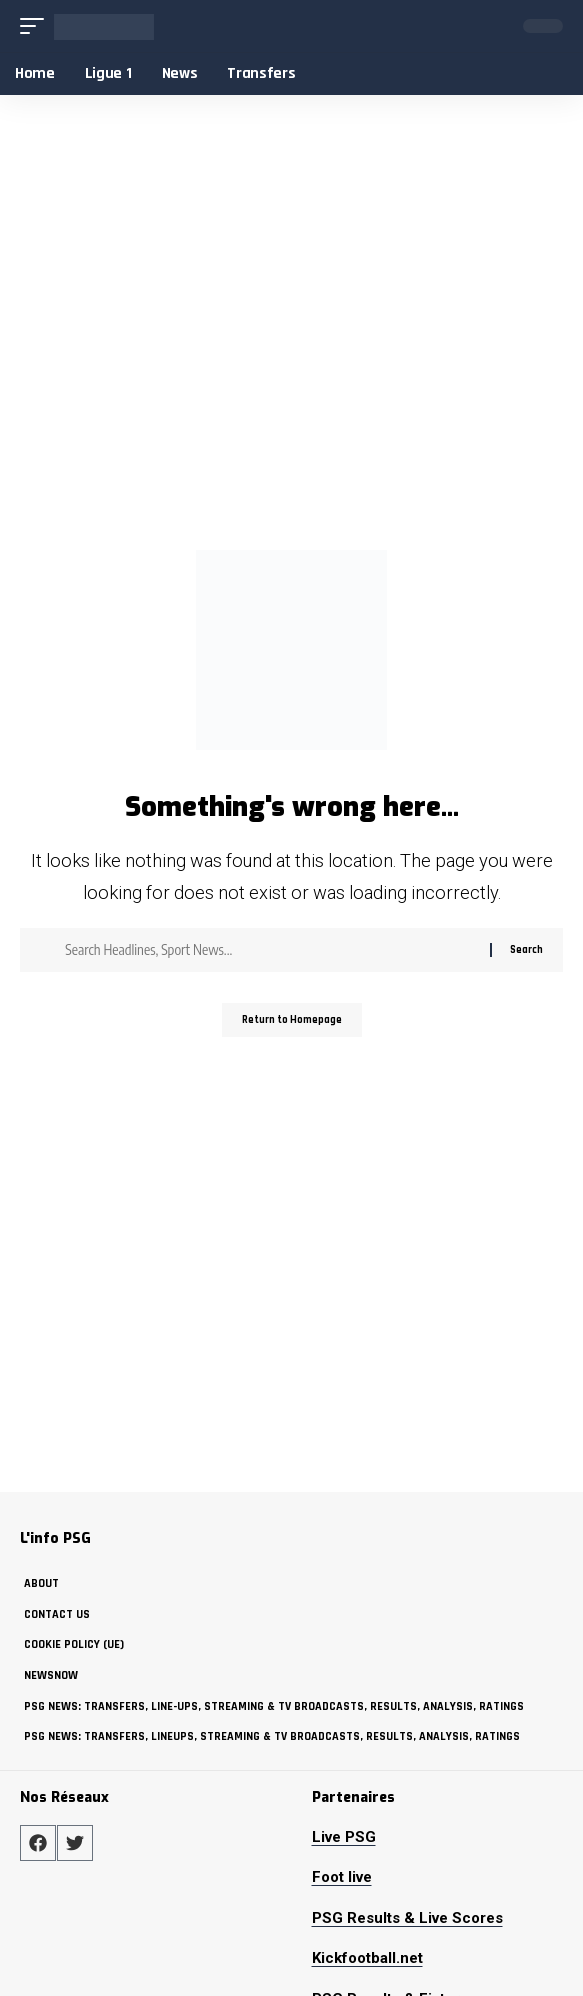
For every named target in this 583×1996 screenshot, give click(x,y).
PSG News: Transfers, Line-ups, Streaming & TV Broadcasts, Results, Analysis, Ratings (274, 1706)
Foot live (342, 1877)
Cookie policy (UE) (74, 1644)
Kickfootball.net (367, 1958)
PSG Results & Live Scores (407, 1918)
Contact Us (57, 1614)
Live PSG (344, 1837)
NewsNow (51, 1675)
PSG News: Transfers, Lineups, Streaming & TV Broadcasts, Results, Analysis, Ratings (272, 1736)
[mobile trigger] (37, 26)
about (41, 1583)
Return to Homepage (292, 1020)
